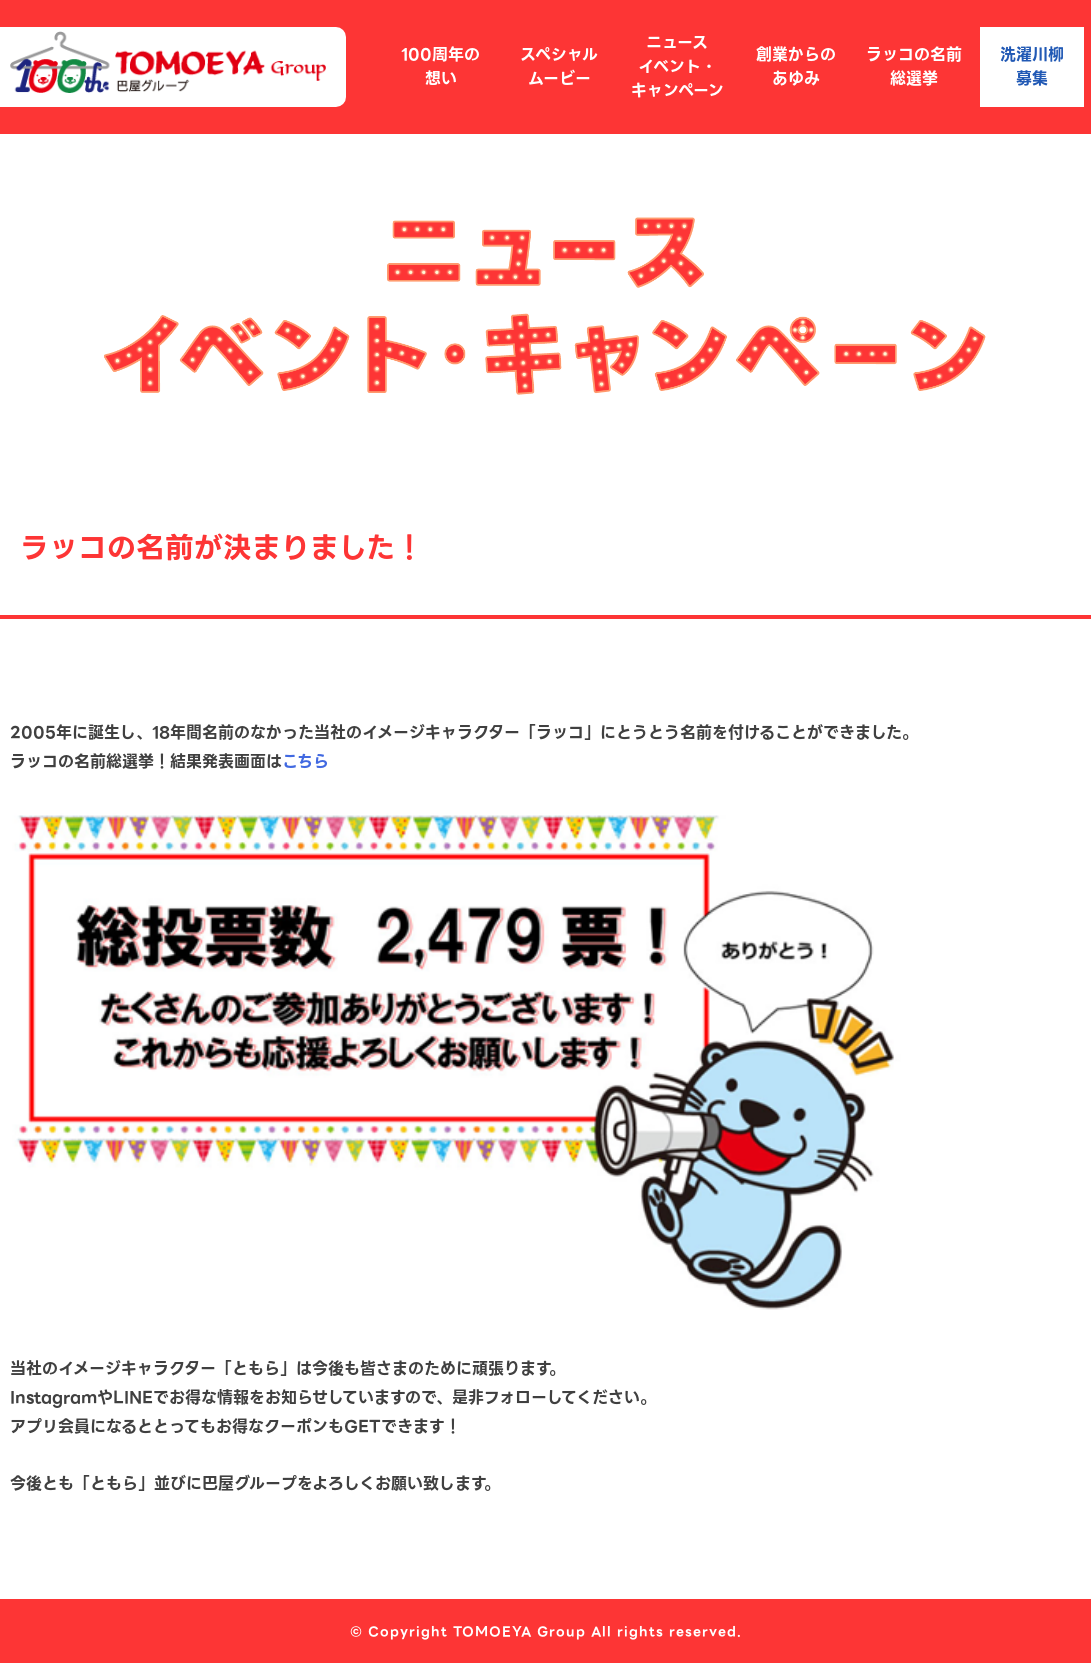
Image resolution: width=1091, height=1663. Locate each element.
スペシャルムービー (559, 66)
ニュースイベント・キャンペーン (677, 66)
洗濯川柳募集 (1032, 66)
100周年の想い (440, 66)
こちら (305, 761)
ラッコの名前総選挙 (914, 66)
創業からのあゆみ (796, 66)
